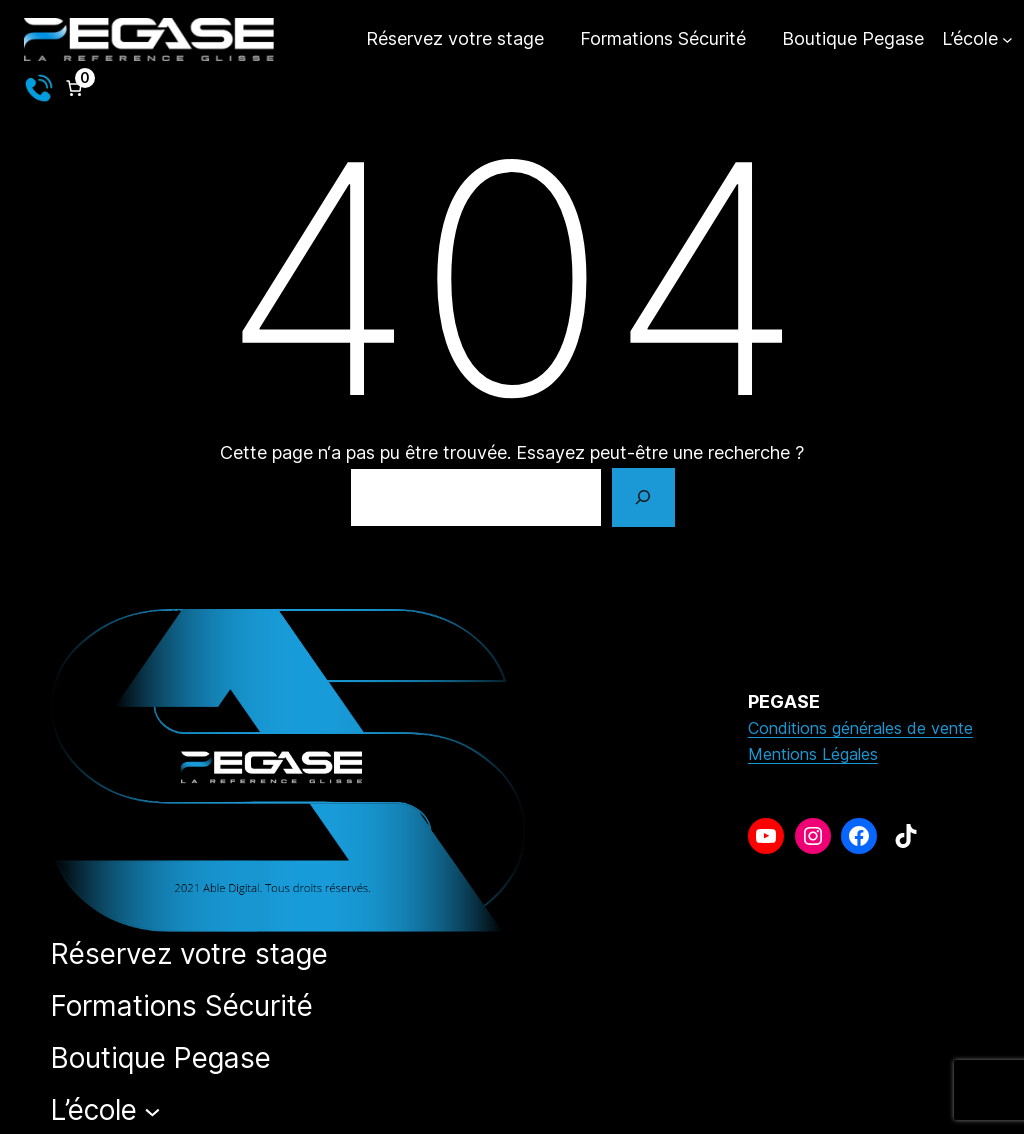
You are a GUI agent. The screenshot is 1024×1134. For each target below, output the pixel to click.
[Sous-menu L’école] (977, 39)
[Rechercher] (643, 498)
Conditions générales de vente (860, 728)
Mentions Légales (813, 754)
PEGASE (784, 701)
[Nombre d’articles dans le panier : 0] (74, 88)
